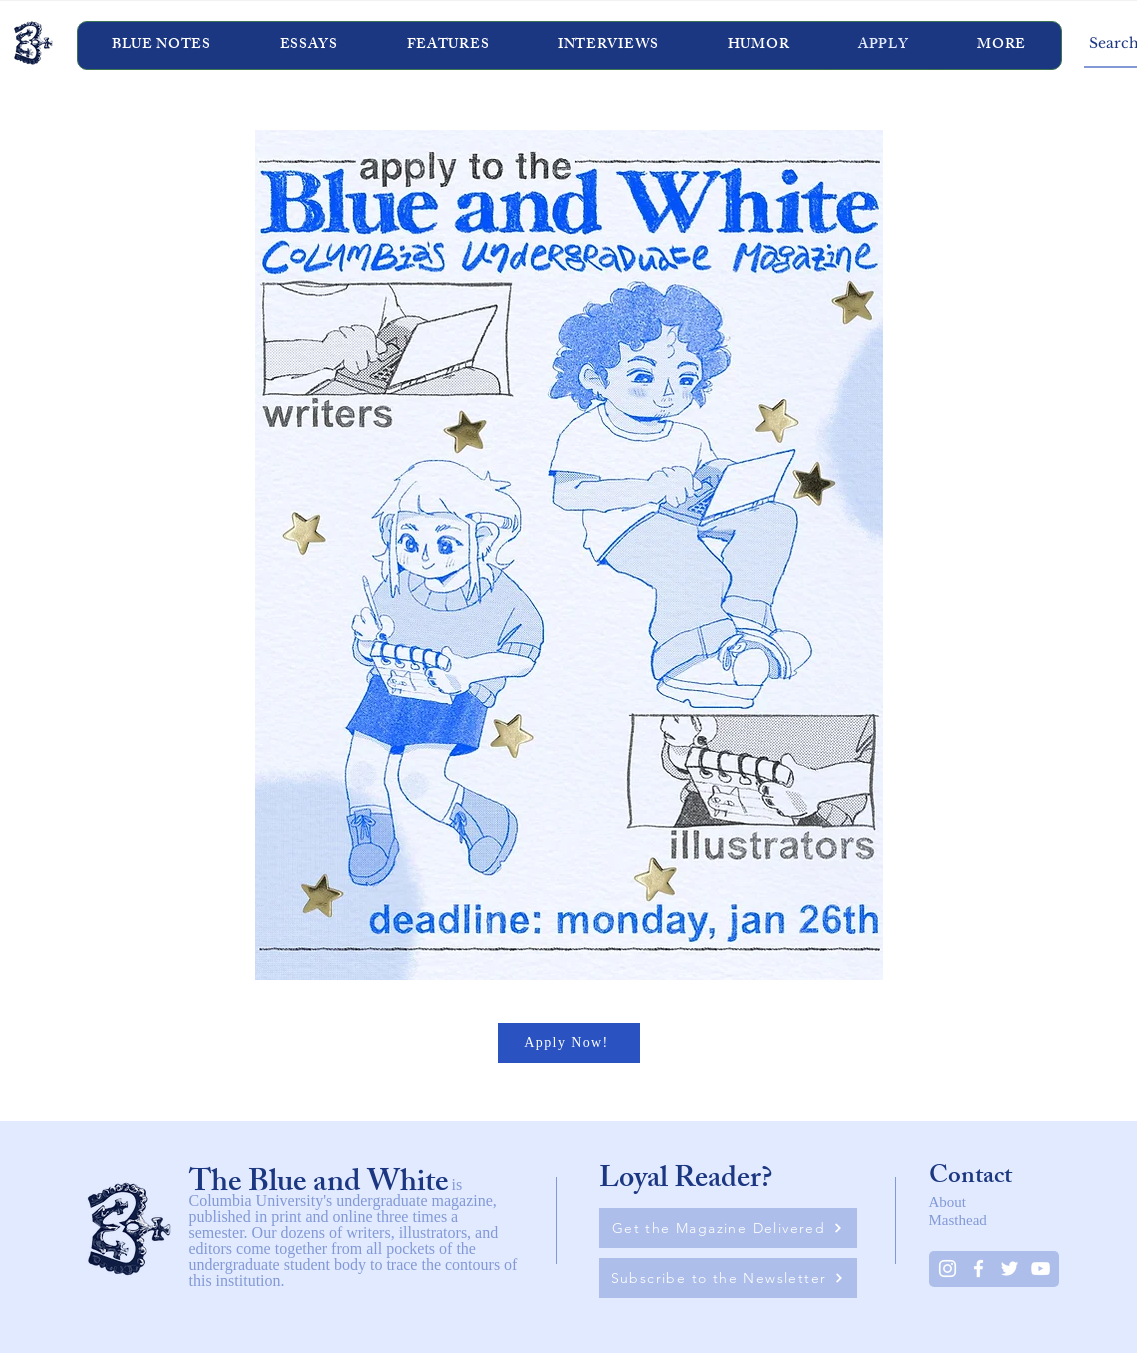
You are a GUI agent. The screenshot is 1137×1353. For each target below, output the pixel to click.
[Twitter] (1009, 1268)
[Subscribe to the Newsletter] (728, 1278)
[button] (609, 45)
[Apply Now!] (569, 1043)
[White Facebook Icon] (978, 1268)
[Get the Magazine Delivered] (728, 1228)
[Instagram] (947, 1268)
